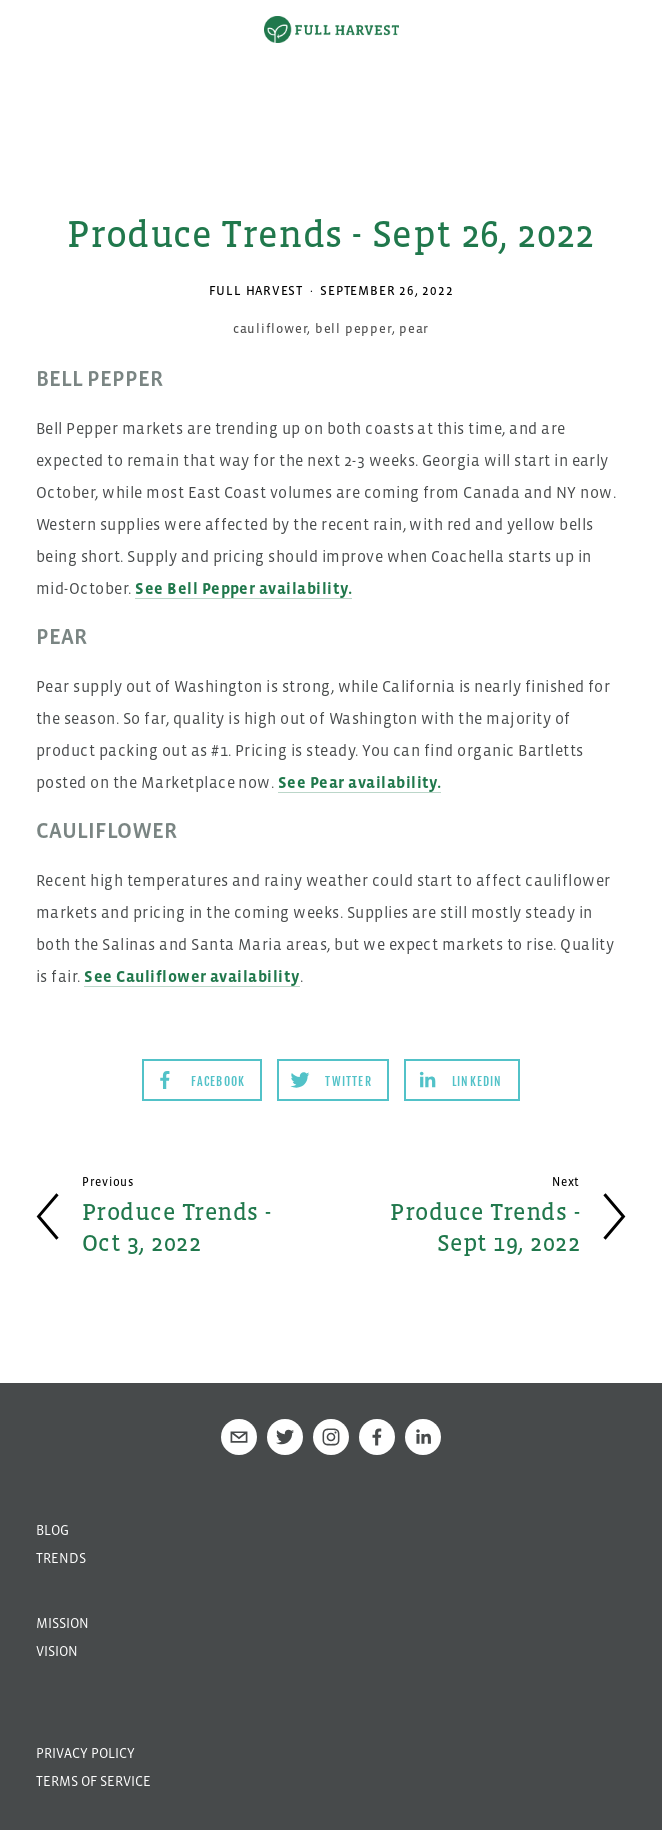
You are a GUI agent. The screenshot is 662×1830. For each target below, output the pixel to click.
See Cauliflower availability (191, 976)
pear (414, 328)
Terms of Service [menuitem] (93, 1781)
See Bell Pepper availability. (243, 588)
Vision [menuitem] (57, 1651)
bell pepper (353, 328)
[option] (331, 75)
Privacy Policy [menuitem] (85, 1753)
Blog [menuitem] (52, 1530)
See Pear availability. (360, 782)
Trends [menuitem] (61, 1558)
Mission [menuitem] (62, 1623)
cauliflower (270, 328)
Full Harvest (256, 290)
